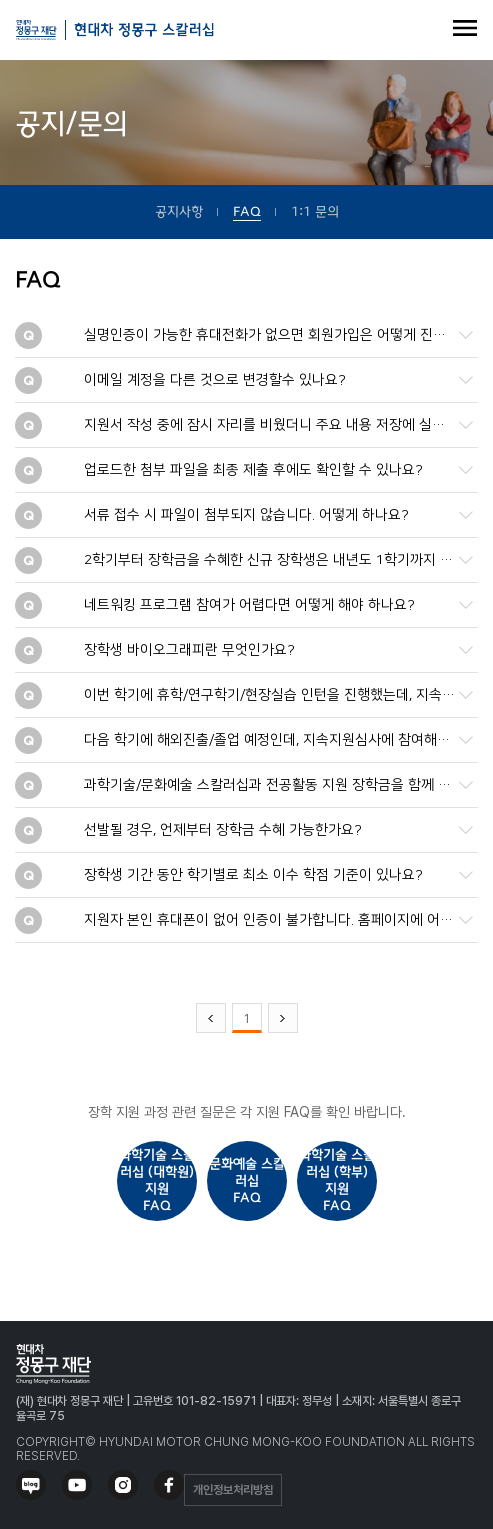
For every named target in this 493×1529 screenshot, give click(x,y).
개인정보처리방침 (233, 1490)
